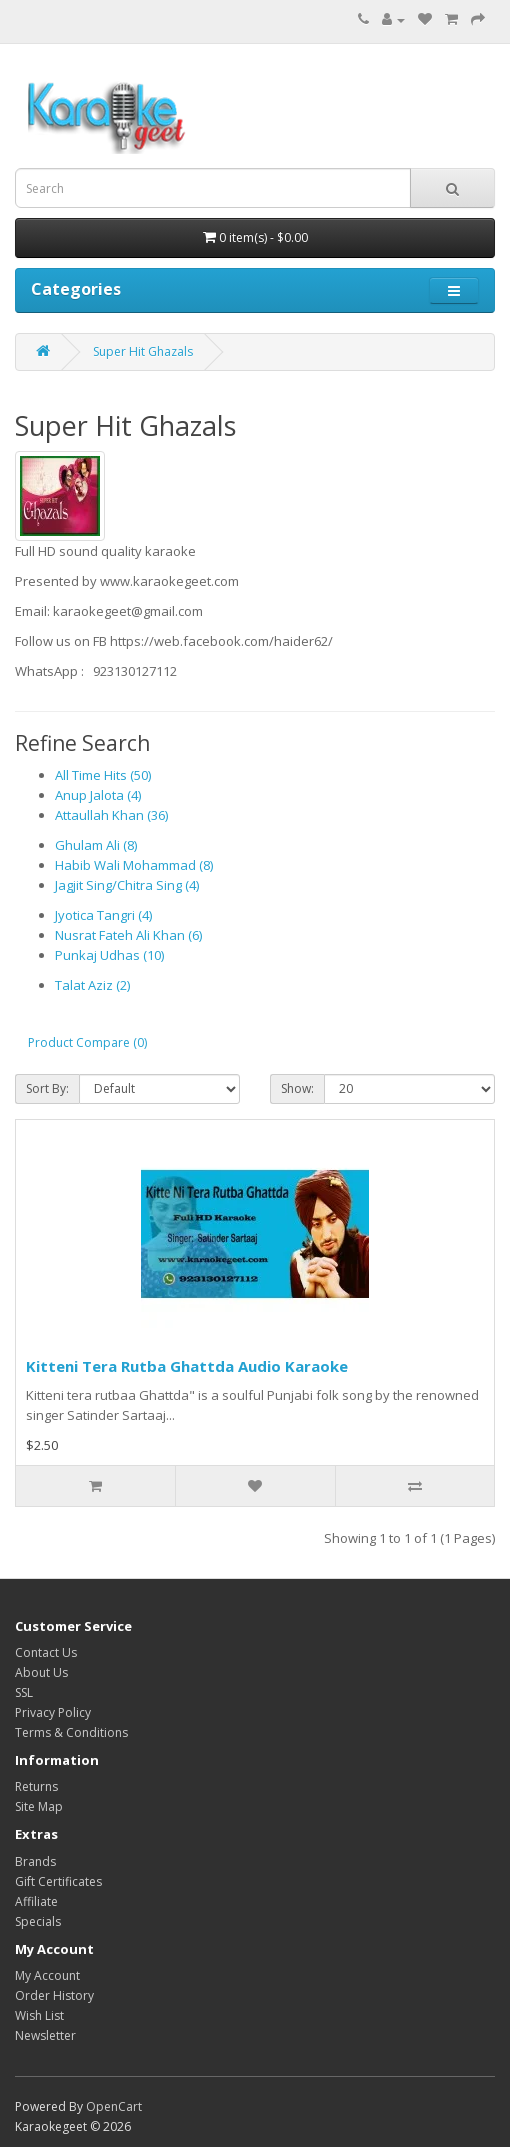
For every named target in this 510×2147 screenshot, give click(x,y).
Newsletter (45, 2035)
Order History (54, 1995)
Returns (36, 1786)
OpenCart (114, 2106)
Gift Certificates (58, 1881)
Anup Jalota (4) (98, 795)
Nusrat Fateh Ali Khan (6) (128, 935)
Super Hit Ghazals (143, 351)
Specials (38, 1921)
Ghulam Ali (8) (96, 845)
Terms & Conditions (71, 1732)
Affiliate (36, 1901)
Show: (297, 1088)
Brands (35, 1861)
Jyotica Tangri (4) (103, 915)
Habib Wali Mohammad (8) (134, 865)
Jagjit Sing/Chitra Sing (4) (127, 885)
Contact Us (46, 1652)
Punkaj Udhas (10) (109, 955)
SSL (24, 1692)
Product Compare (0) (87, 1042)
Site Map (39, 1806)
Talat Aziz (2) (92, 985)
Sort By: (47, 1088)
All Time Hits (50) (103, 775)
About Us (41, 1672)
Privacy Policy (53, 1712)
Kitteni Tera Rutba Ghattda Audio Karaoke (187, 1366)
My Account (47, 1975)
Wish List (39, 2015)
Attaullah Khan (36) (111, 815)
